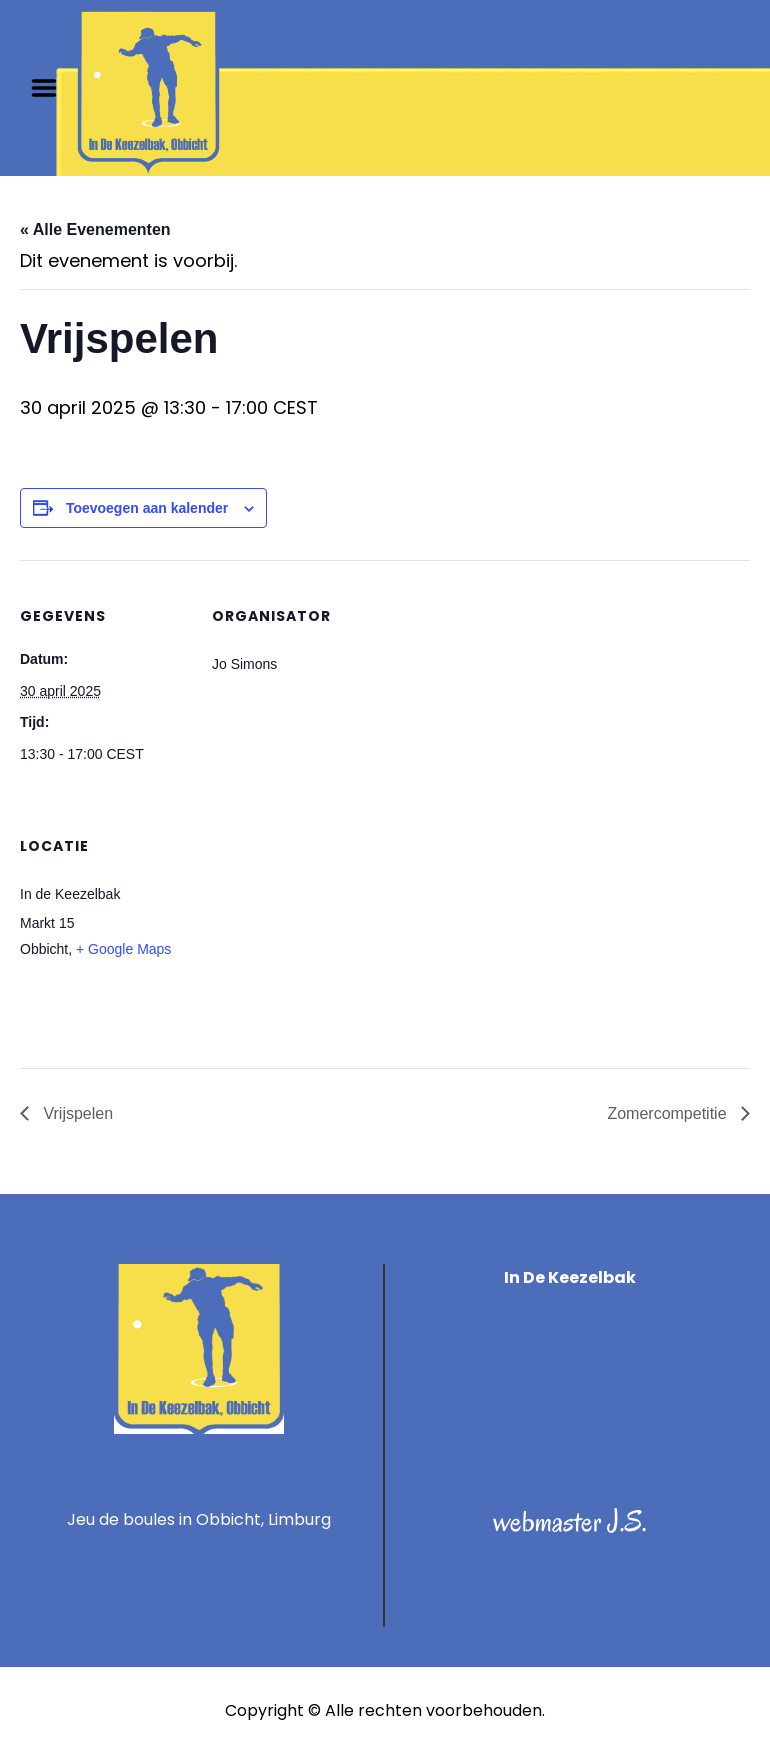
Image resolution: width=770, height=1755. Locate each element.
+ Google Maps (123, 949)
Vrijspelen (76, 1113)
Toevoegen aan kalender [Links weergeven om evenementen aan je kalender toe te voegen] (147, 508)
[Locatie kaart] (317, 927)
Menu (51, 88)
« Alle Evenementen (95, 229)
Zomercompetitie (669, 1113)
